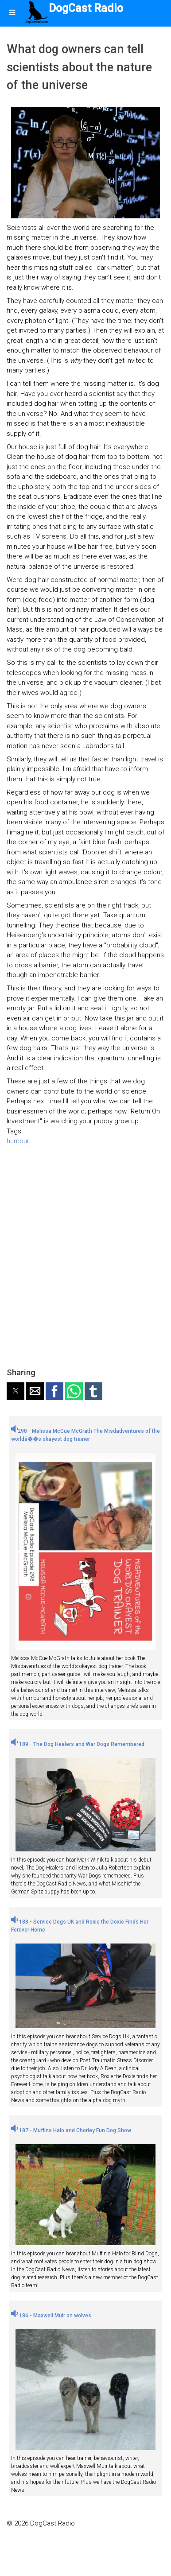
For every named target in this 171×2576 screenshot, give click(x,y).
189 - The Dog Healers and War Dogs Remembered (77, 1744)
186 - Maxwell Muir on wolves (51, 2315)
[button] (15, 1391)
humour (18, 1141)
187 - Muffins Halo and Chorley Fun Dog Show (71, 2130)
